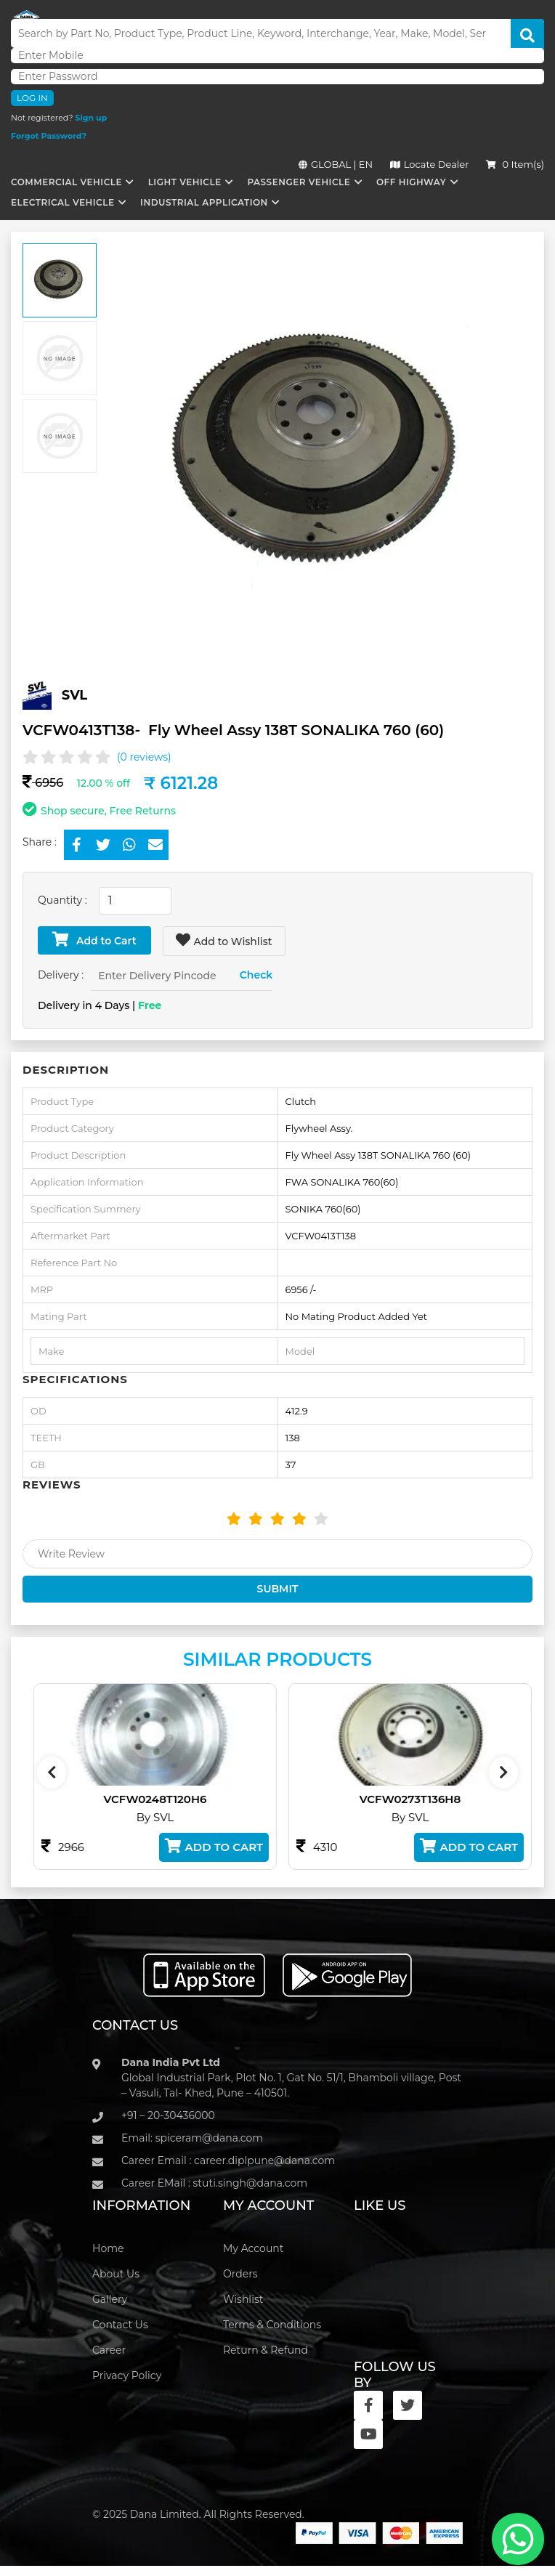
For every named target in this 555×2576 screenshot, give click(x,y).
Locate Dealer (429, 164)
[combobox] (135, 901)
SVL (75, 695)
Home (107, 2248)
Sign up (91, 118)
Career (109, 2350)
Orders (240, 2273)
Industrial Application (204, 202)
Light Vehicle (185, 182)
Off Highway (411, 182)
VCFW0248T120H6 (175, 1799)
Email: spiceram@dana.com (192, 2137)
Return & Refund (265, 2350)
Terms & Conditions (272, 2324)
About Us (115, 2273)
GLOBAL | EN (336, 164)
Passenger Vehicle (298, 182)
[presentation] (51, 1773)
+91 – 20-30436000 (168, 2115)
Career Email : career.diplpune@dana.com (228, 2160)
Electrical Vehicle (62, 202)
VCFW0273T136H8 (430, 1799)
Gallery (109, 2299)
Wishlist (243, 2299)
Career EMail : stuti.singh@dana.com (214, 2183)
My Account (253, 2248)
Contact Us (120, 2324)
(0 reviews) (144, 757)
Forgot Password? (48, 136)
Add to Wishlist (224, 940)
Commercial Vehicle (66, 182)
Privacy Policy (126, 2375)
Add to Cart (94, 939)
